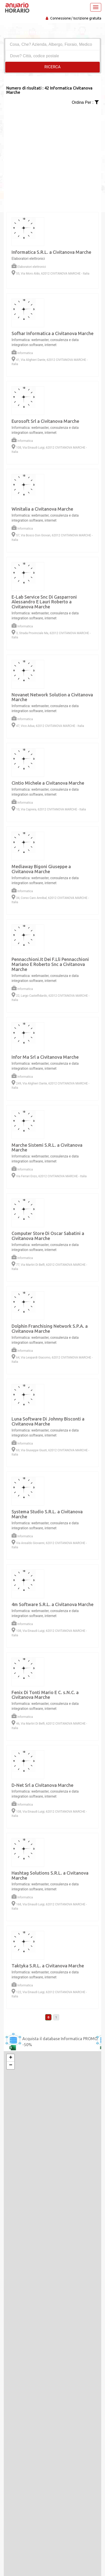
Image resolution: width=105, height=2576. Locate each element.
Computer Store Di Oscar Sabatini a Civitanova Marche (48, 1236)
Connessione (60, 18)
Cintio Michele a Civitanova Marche (48, 782)
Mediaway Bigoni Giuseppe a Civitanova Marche (41, 869)
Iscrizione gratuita (87, 18)
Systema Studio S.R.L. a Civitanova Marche (47, 1514)
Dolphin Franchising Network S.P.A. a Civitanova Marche (50, 1329)
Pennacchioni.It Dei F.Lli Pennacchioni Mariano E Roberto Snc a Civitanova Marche (50, 964)
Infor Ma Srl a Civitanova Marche (45, 1056)
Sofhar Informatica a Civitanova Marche (52, 333)
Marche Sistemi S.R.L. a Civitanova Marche (47, 1147)
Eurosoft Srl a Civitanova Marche (45, 421)
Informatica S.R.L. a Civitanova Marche (51, 252)
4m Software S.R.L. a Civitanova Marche (52, 1604)
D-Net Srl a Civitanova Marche (42, 1785)
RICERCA (52, 67)
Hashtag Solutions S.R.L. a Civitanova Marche (50, 1875)
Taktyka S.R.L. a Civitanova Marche (48, 1965)
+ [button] (10, 2058)
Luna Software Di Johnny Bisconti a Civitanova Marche (48, 1421)
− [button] (10, 2065)
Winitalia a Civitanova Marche (42, 508)
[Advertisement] (52, 158)
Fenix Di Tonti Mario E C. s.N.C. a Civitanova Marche (45, 1695)
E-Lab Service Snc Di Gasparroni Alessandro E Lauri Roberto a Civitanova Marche (44, 601)
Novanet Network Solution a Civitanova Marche (52, 697)
